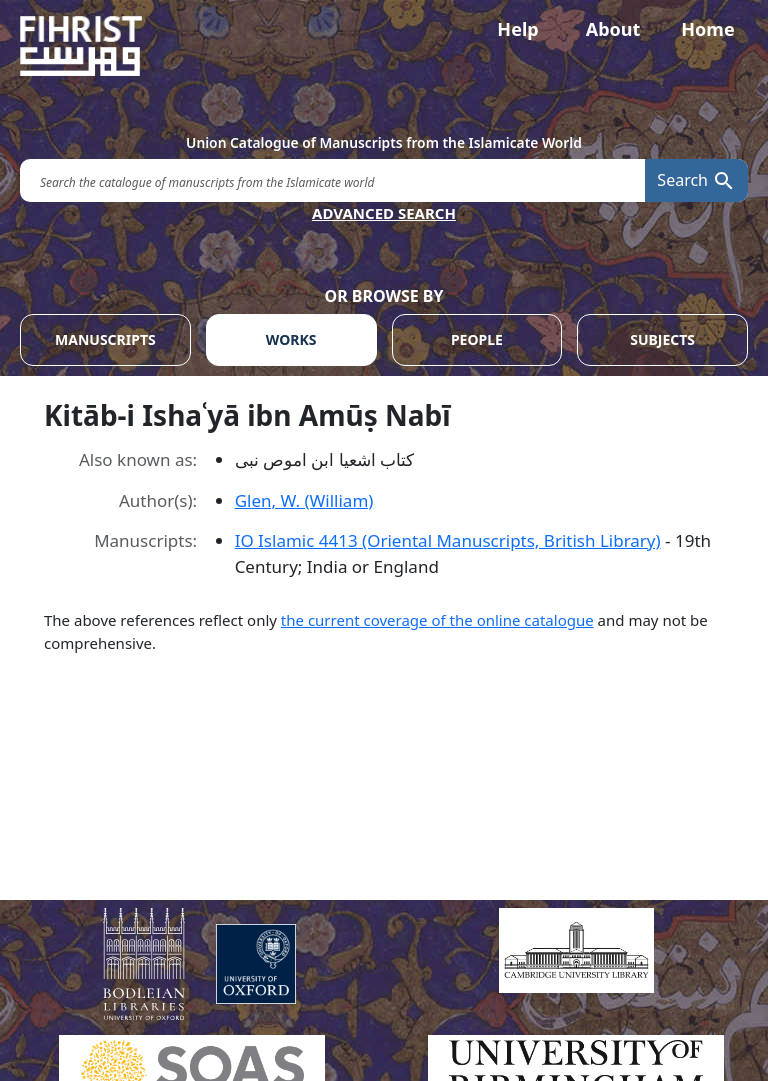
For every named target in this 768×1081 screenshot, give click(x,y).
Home (707, 29)
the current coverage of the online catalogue (437, 620)
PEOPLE (477, 339)
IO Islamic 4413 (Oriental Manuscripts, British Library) (448, 540)
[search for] (332, 180)
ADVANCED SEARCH (384, 213)
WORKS (291, 339)
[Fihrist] (384, 46)
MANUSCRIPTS (105, 339)
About (613, 29)
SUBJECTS (662, 339)
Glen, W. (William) (304, 500)
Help (517, 29)
